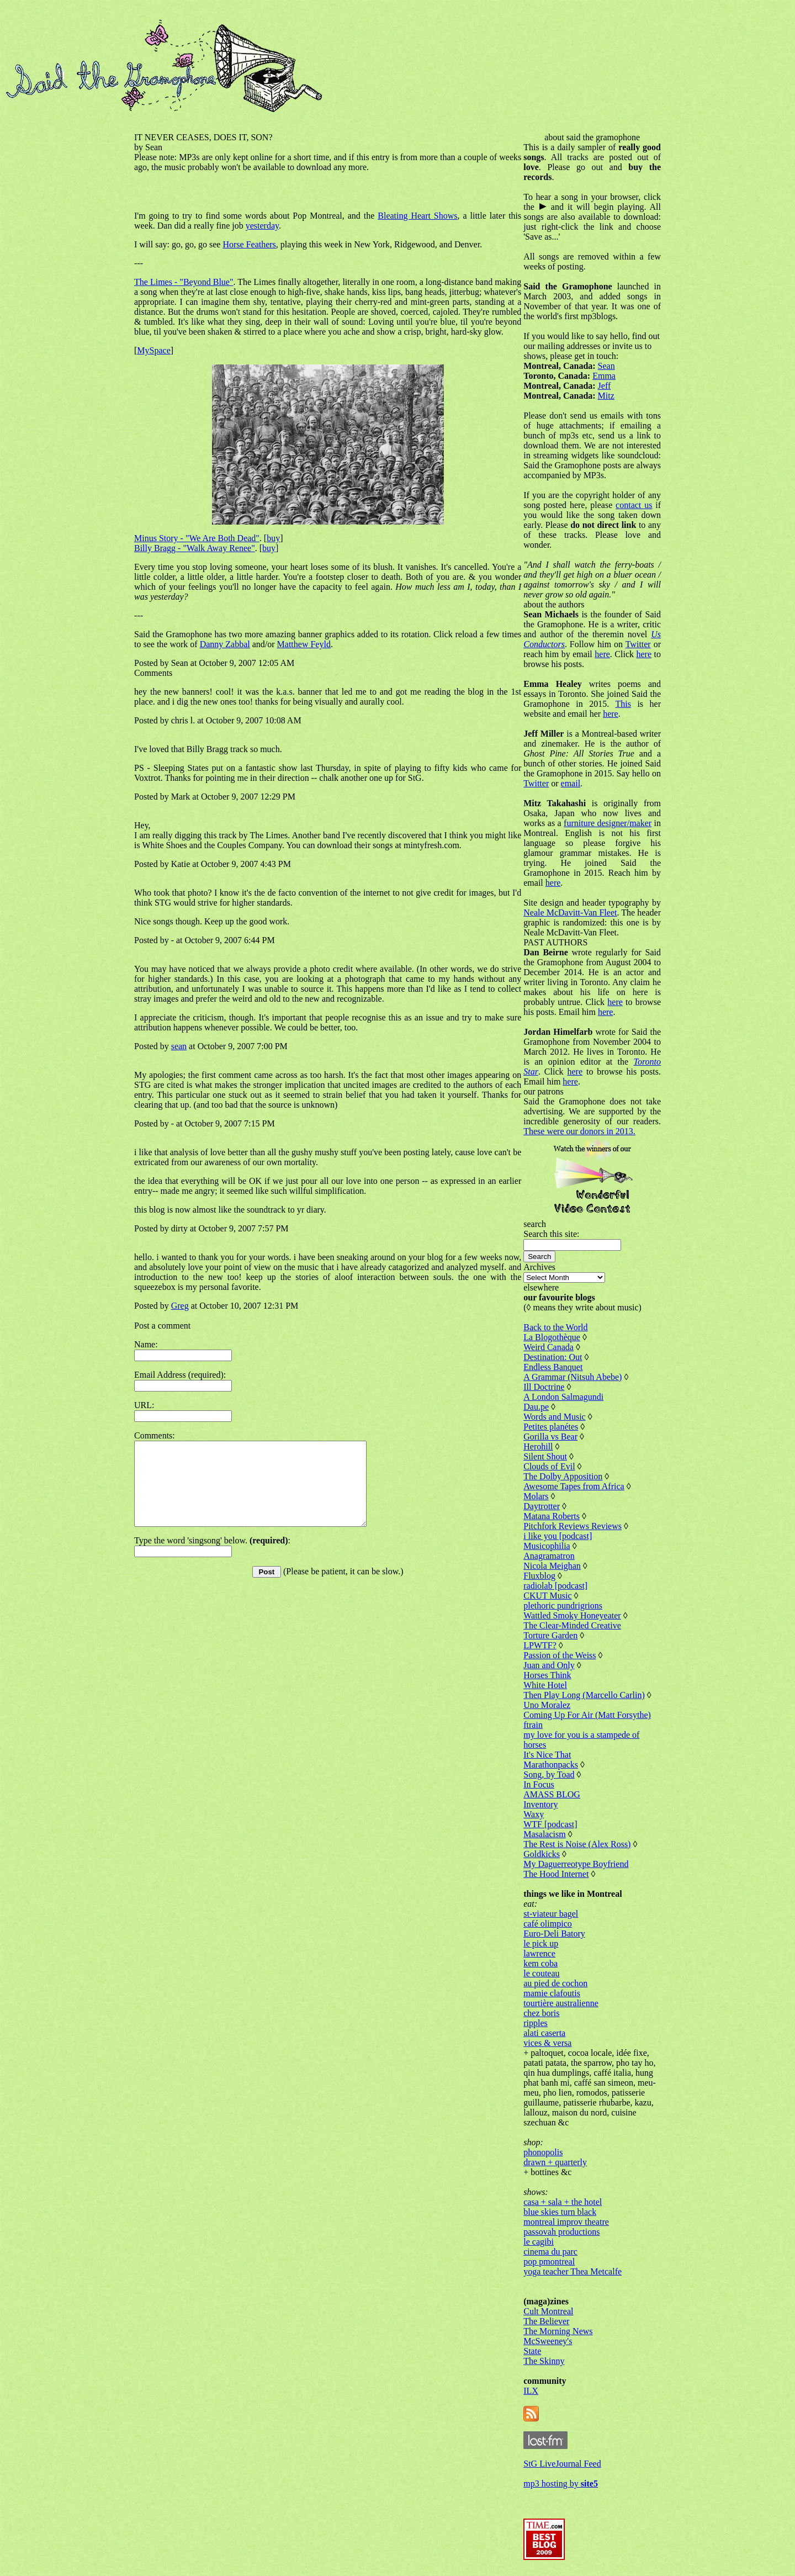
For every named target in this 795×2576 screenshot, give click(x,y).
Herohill (538, 1446)
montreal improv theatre (566, 2221)
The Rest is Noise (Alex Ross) (576, 1844)
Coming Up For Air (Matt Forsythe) (587, 1715)
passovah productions (561, 2231)
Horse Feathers (248, 244)
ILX (530, 2390)
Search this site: (551, 1234)
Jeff (604, 385)
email (571, 783)
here (602, 654)
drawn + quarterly (555, 2162)
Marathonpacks (550, 1764)
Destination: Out (552, 1357)
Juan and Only (548, 1665)
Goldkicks (541, 1854)
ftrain (533, 1724)
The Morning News (557, 2331)
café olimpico (547, 1923)
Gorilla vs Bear (550, 1436)
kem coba (540, 1963)
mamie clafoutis (551, 1993)
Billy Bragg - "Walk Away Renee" (194, 548)
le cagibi (538, 2241)
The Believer (546, 2321)
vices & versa (547, 2043)
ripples (535, 2023)
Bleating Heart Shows (417, 215)
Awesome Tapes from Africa (573, 1486)
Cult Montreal (548, 2311)
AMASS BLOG (551, 1794)
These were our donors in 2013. (579, 1131)
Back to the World (555, 1327)
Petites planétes (550, 1426)
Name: (146, 1344)
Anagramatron (548, 1556)
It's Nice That (547, 1754)
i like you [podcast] (557, 1536)
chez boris (541, 2013)
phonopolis (543, 2152)
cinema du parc (550, 2251)
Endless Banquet (552, 1367)
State (532, 2351)
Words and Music (554, 1416)
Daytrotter (541, 1506)
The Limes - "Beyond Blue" (183, 282)
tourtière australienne (560, 2003)
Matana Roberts (551, 1516)
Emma (604, 375)
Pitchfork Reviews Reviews (572, 1526)
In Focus (538, 1784)
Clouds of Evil (549, 1466)
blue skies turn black (559, 2212)
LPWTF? (539, 1645)
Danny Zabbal (225, 644)
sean (179, 1046)
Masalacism (544, 1834)
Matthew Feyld (304, 644)
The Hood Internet (556, 1874)
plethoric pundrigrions (562, 1605)
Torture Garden (550, 1635)
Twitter (638, 644)
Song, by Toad (548, 1774)
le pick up (540, 1943)
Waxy (533, 1814)
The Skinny (543, 2361)
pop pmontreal (549, 2261)
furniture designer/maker (607, 823)
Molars (535, 1496)
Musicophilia (546, 1546)
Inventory (540, 1804)
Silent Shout (545, 1456)
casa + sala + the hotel (562, 2202)
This (622, 703)
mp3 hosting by (560, 2483)
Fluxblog (539, 1575)
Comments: (154, 1435)
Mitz (606, 395)
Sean (606, 366)
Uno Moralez (546, 1705)
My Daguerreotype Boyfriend (575, 1864)
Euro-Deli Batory (554, 1933)
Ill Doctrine (543, 1387)
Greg (180, 1305)
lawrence (539, 1953)
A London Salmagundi (563, 1396)
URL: (144, 1405)
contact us (634, 505)
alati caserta (544, 2033)
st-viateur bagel (550, 1913)
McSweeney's (547, 2341)
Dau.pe (536, 1406)
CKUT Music (547, 1595)
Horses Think (547, 1675)
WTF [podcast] (550, 1824)
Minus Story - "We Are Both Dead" (196, 538)
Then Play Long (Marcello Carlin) (584, 1695)
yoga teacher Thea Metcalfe (572, 2271)
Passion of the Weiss (559, 1655)
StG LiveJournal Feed (562, 2463)
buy (273, 538)
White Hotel (545, 1685)
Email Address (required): (180, 1374)
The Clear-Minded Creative (572, 1625)
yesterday (262, 225)
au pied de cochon (555, 1983)
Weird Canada (548, 1347)
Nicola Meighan (552, 1565)
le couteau (541, 1973)
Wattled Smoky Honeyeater (572, 1615)
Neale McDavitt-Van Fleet (570, 912)
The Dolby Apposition (562, 1476)
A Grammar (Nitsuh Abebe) (572, 1377)
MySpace (153, 350)
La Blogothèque (551, 1337)
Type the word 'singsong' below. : (212, 1557)
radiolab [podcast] (555, 1585)
